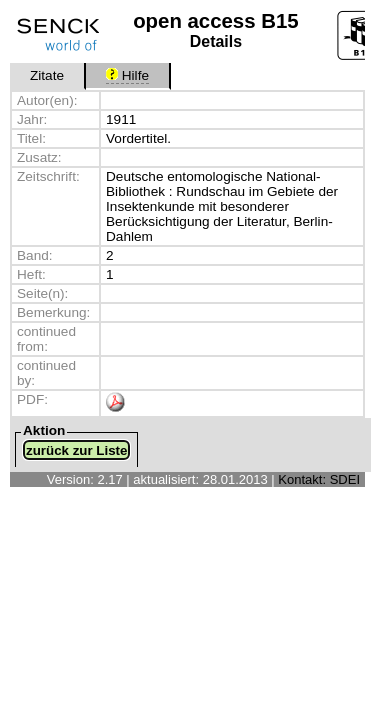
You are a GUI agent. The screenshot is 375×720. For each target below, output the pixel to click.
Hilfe (127, 75)
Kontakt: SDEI (319, 479)
